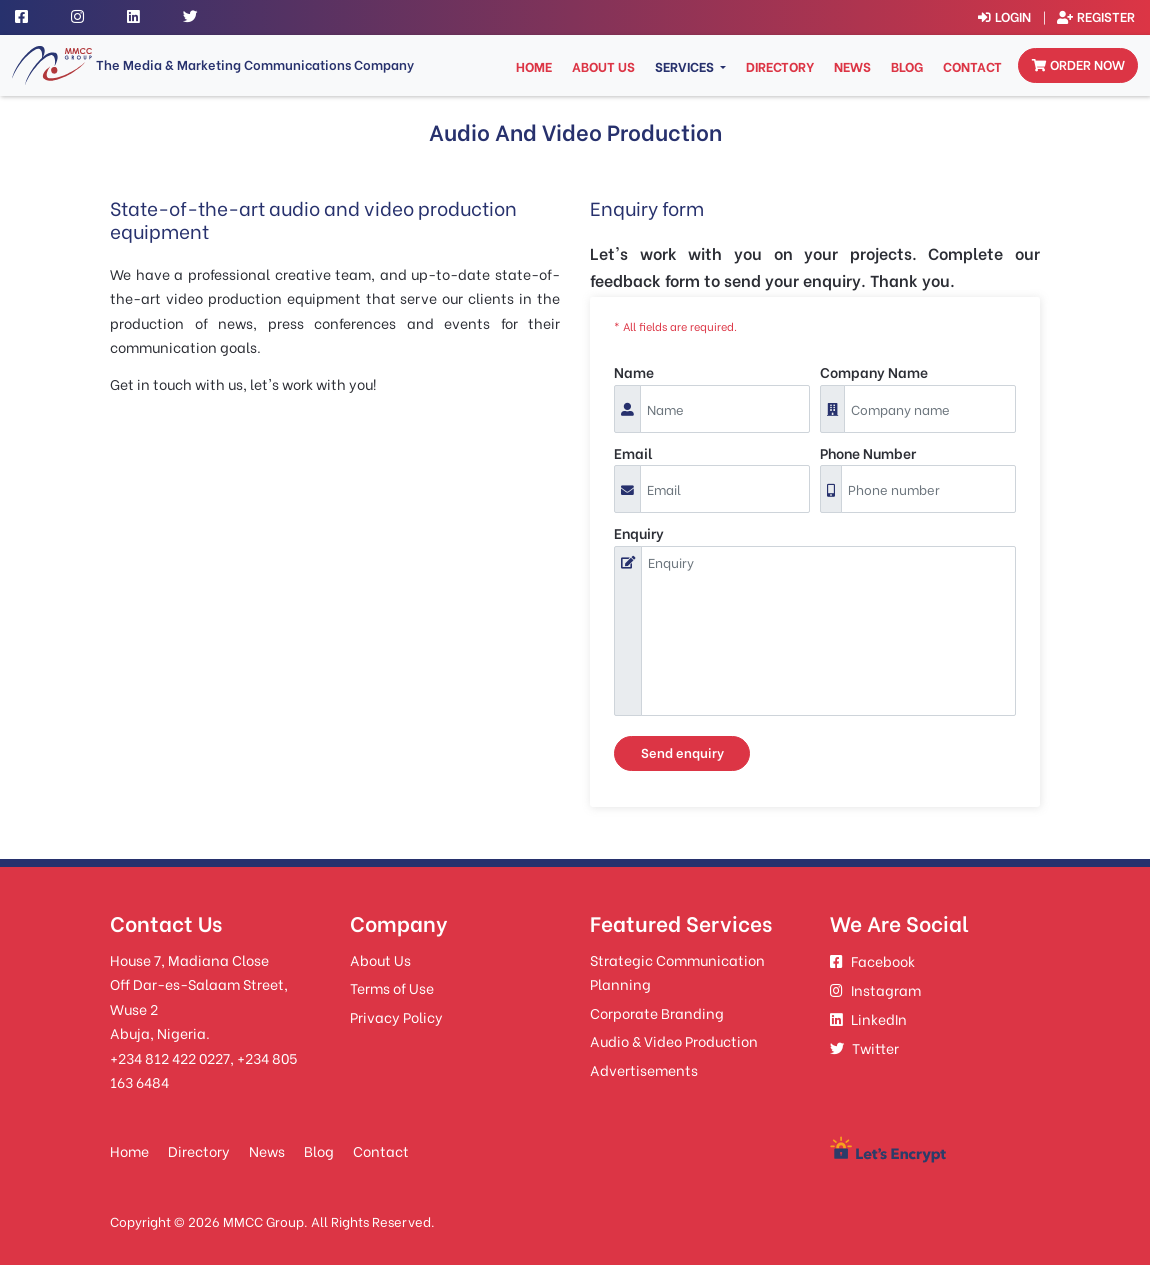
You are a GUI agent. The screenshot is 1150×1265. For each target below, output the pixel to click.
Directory (780, 66)
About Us (603, 66)
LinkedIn (868, 1018)
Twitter (864, 1047)
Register (1096, 16)
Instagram (875, 989)
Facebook (872, 960)
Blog (907, 66)
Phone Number (868, 452)
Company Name (874, 371)
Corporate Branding (657, 1012)
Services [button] (686, 66)
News (852, 66)
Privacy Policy (396, 1016)
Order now (1078, 64)
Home (536, 65)
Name (634, 371)
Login (1004, 16)
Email (633, 452)
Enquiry (639, 532)
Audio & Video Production (674, 1040)
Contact (972, 66)
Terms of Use (392, 987)
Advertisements (644, 1069)
